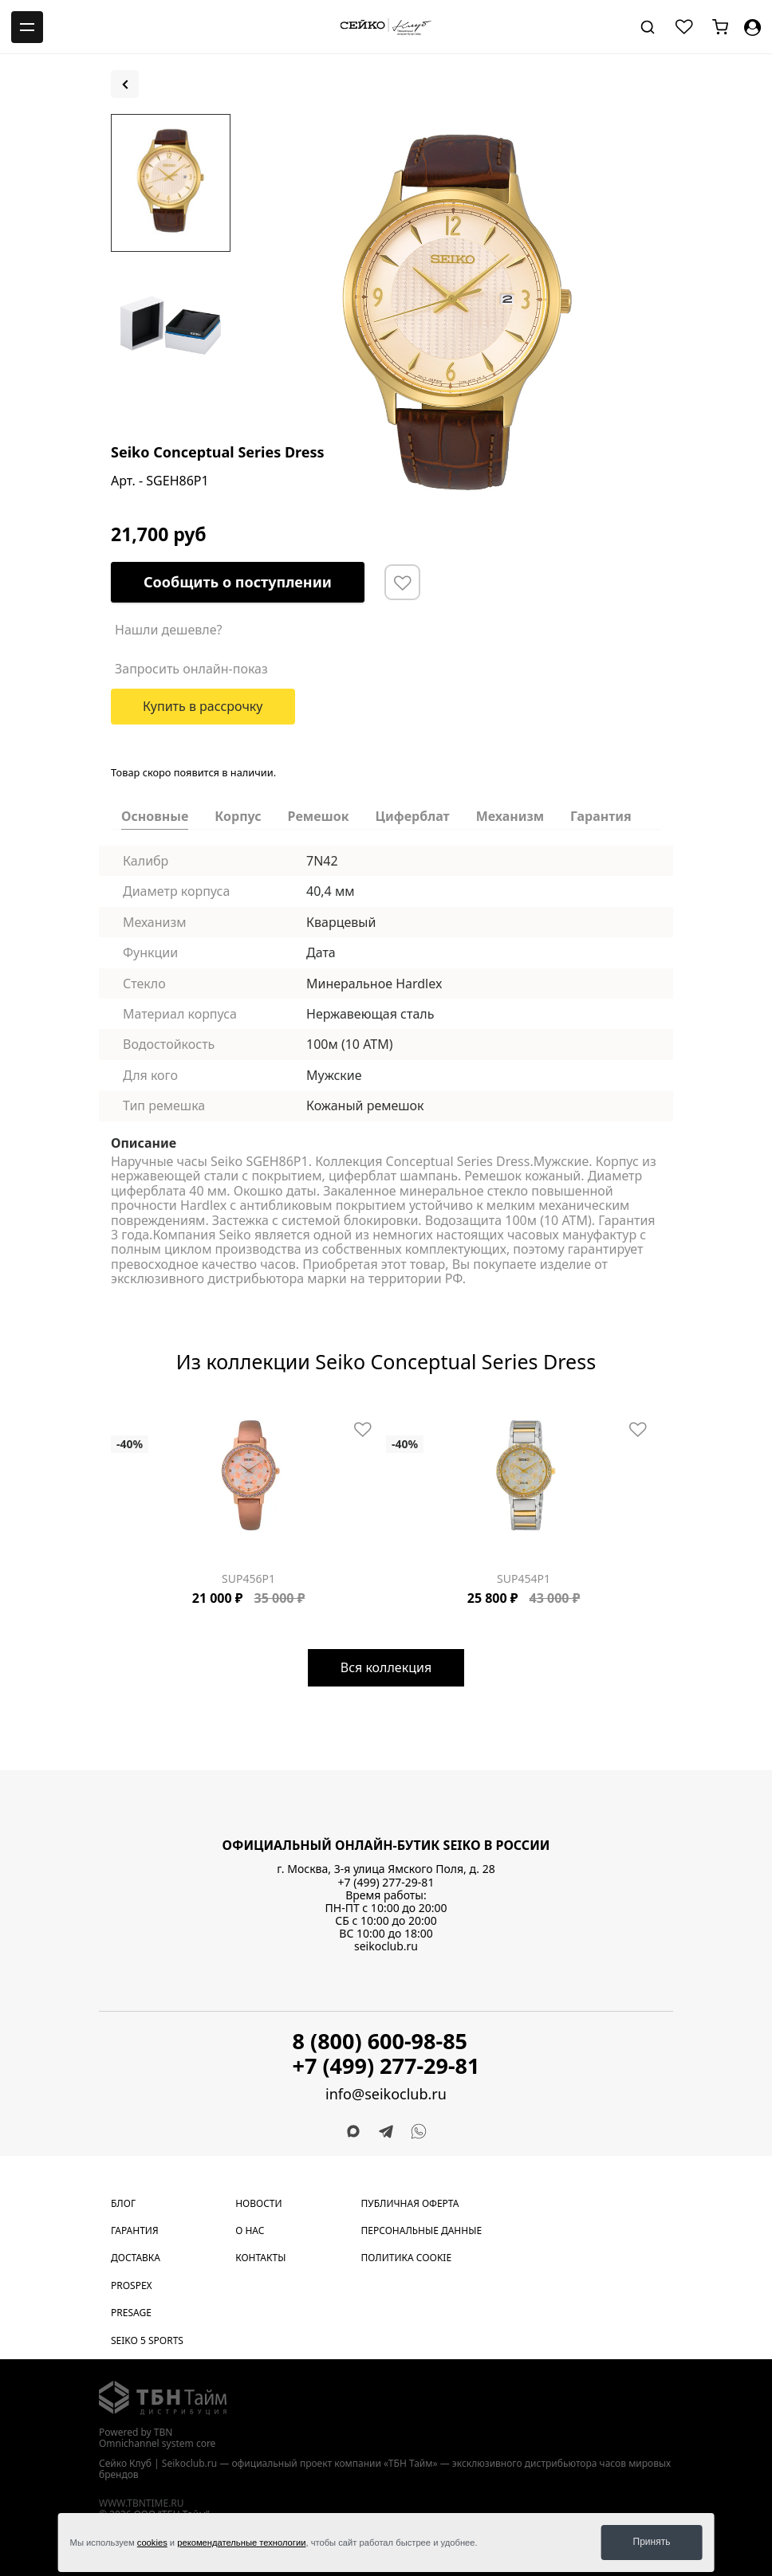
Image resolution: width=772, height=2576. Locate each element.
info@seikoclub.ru (386, 2094)
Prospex (131, 2285)
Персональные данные (421, 2230)
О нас (249, 2230)
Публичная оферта (410, 2202)
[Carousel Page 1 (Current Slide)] (259, 110)
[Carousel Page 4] (144, 1408)
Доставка (135, 2257)
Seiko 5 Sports (147, 2339)
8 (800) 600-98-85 (380, 2040)
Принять (652, 2541)
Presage (131, 2312)
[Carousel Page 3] (135, 1408)
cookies (152, 2542)
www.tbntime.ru (141, 2503)
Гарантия (135, 2230)
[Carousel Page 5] (154, 1408)
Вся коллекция (386, 1667)
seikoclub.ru (386, 1946)
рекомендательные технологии (241, 2542)
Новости (258, 2202)
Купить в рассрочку (203, 706)
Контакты (260, 2257)
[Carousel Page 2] (269, 110)
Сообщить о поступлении (238, 581)
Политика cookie (406, 2257)
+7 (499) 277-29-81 (386, 1881)
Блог (123, 2202)
